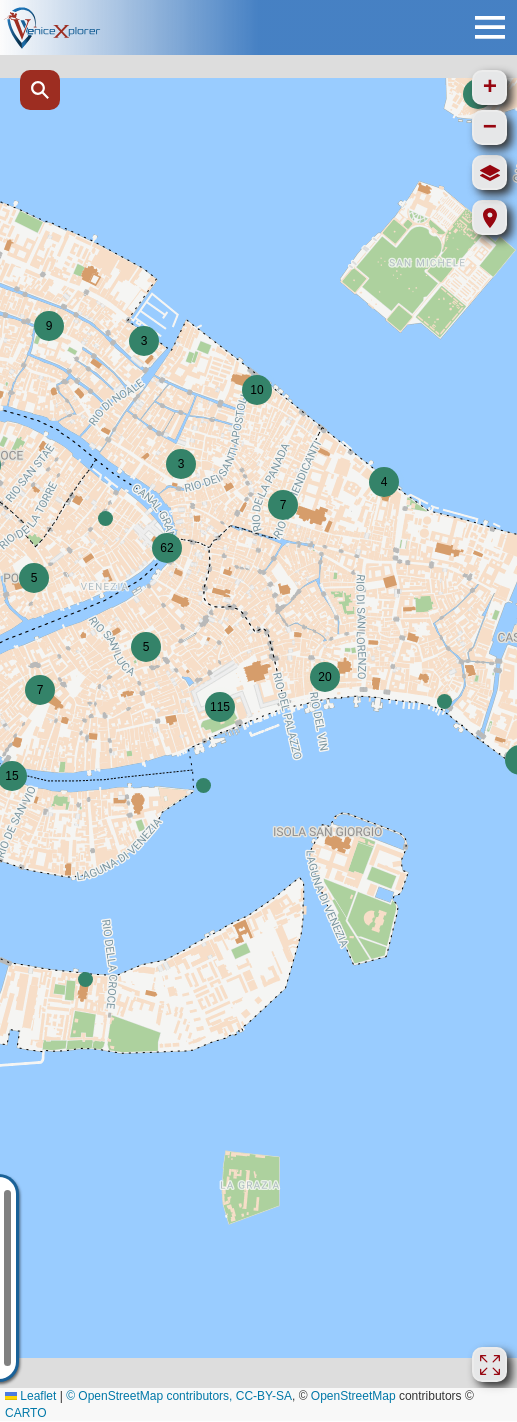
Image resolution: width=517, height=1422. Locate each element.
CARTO (26, 1413)
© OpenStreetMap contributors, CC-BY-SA (179, 1396)
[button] (144, 341)
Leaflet (30, 1396)
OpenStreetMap (353, 1396)
